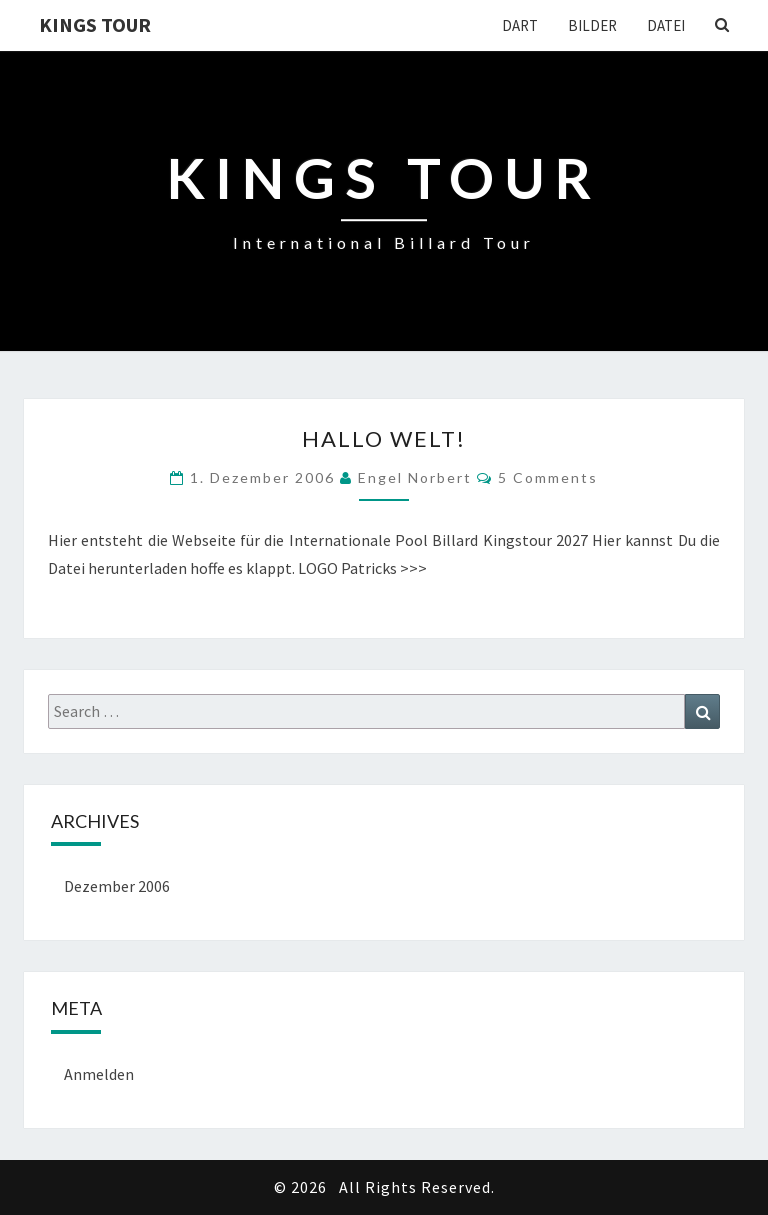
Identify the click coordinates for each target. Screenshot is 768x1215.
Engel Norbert (415, 477)
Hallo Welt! (384, 438)
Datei (666, 25)
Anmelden (99, 1074)
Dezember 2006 (117, 886)
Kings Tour (95, 24)
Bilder (592, 25)
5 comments (548, 477)
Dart (520, 25)
